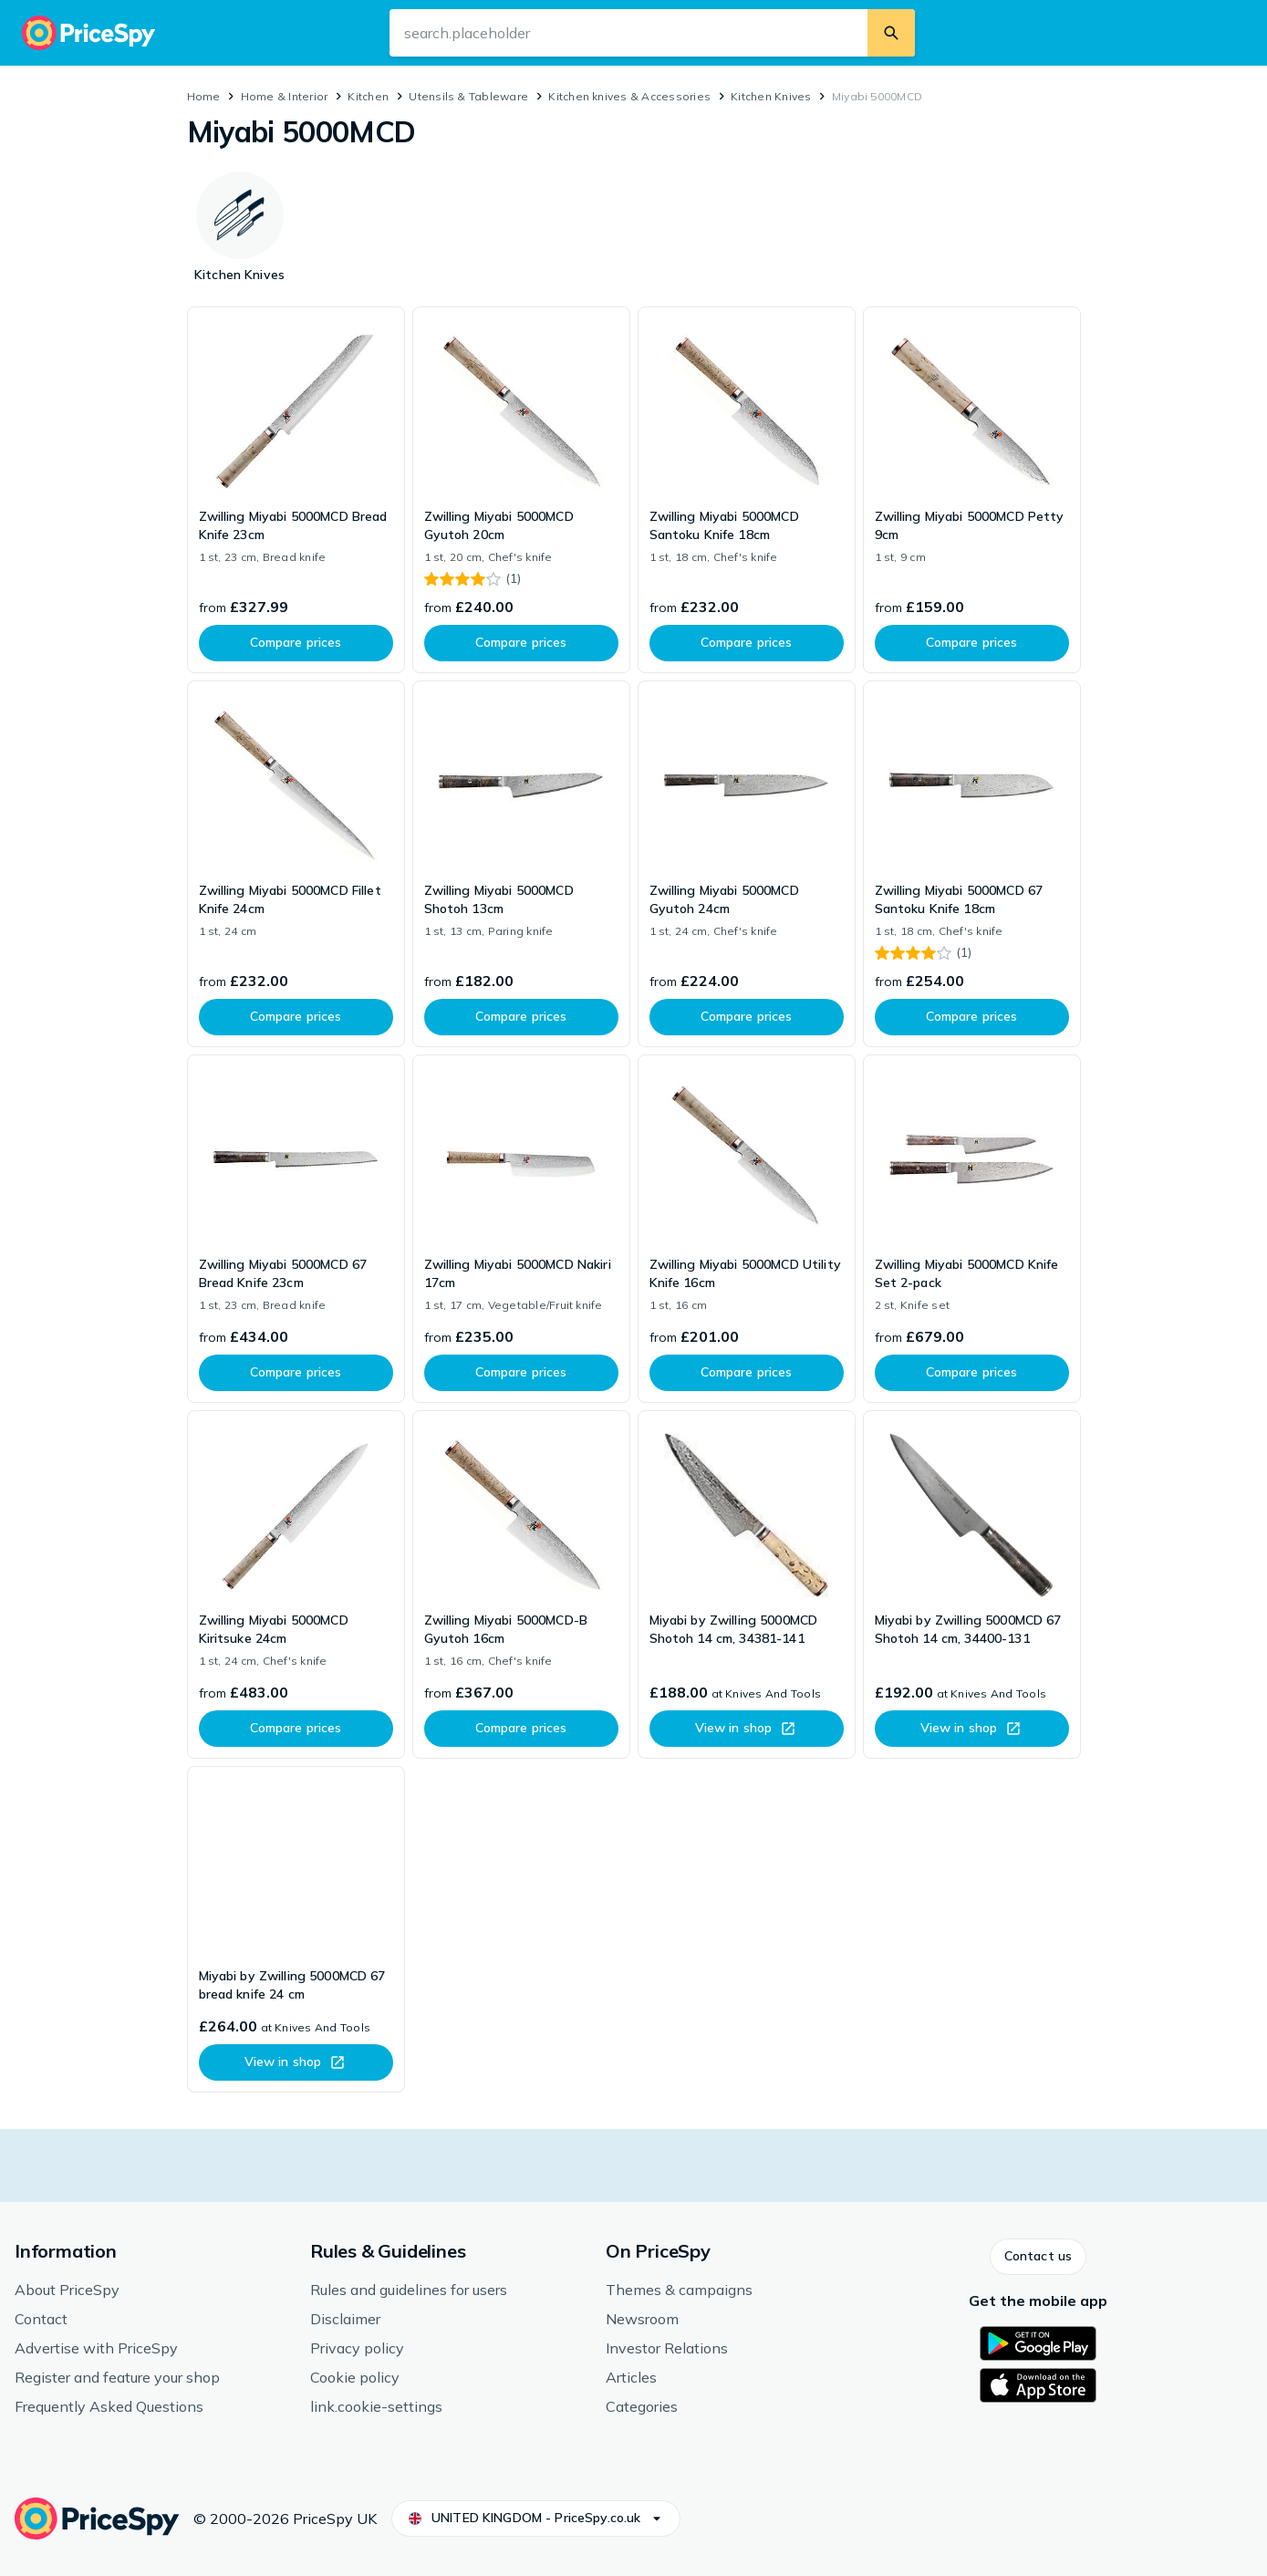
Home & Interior (284, 96)
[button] (1038, 2256)
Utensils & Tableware (468, 96)
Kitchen (368, 96)
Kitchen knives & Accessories (629, 96)
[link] (296, 489)
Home (204, 96)
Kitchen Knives (771, 96)
